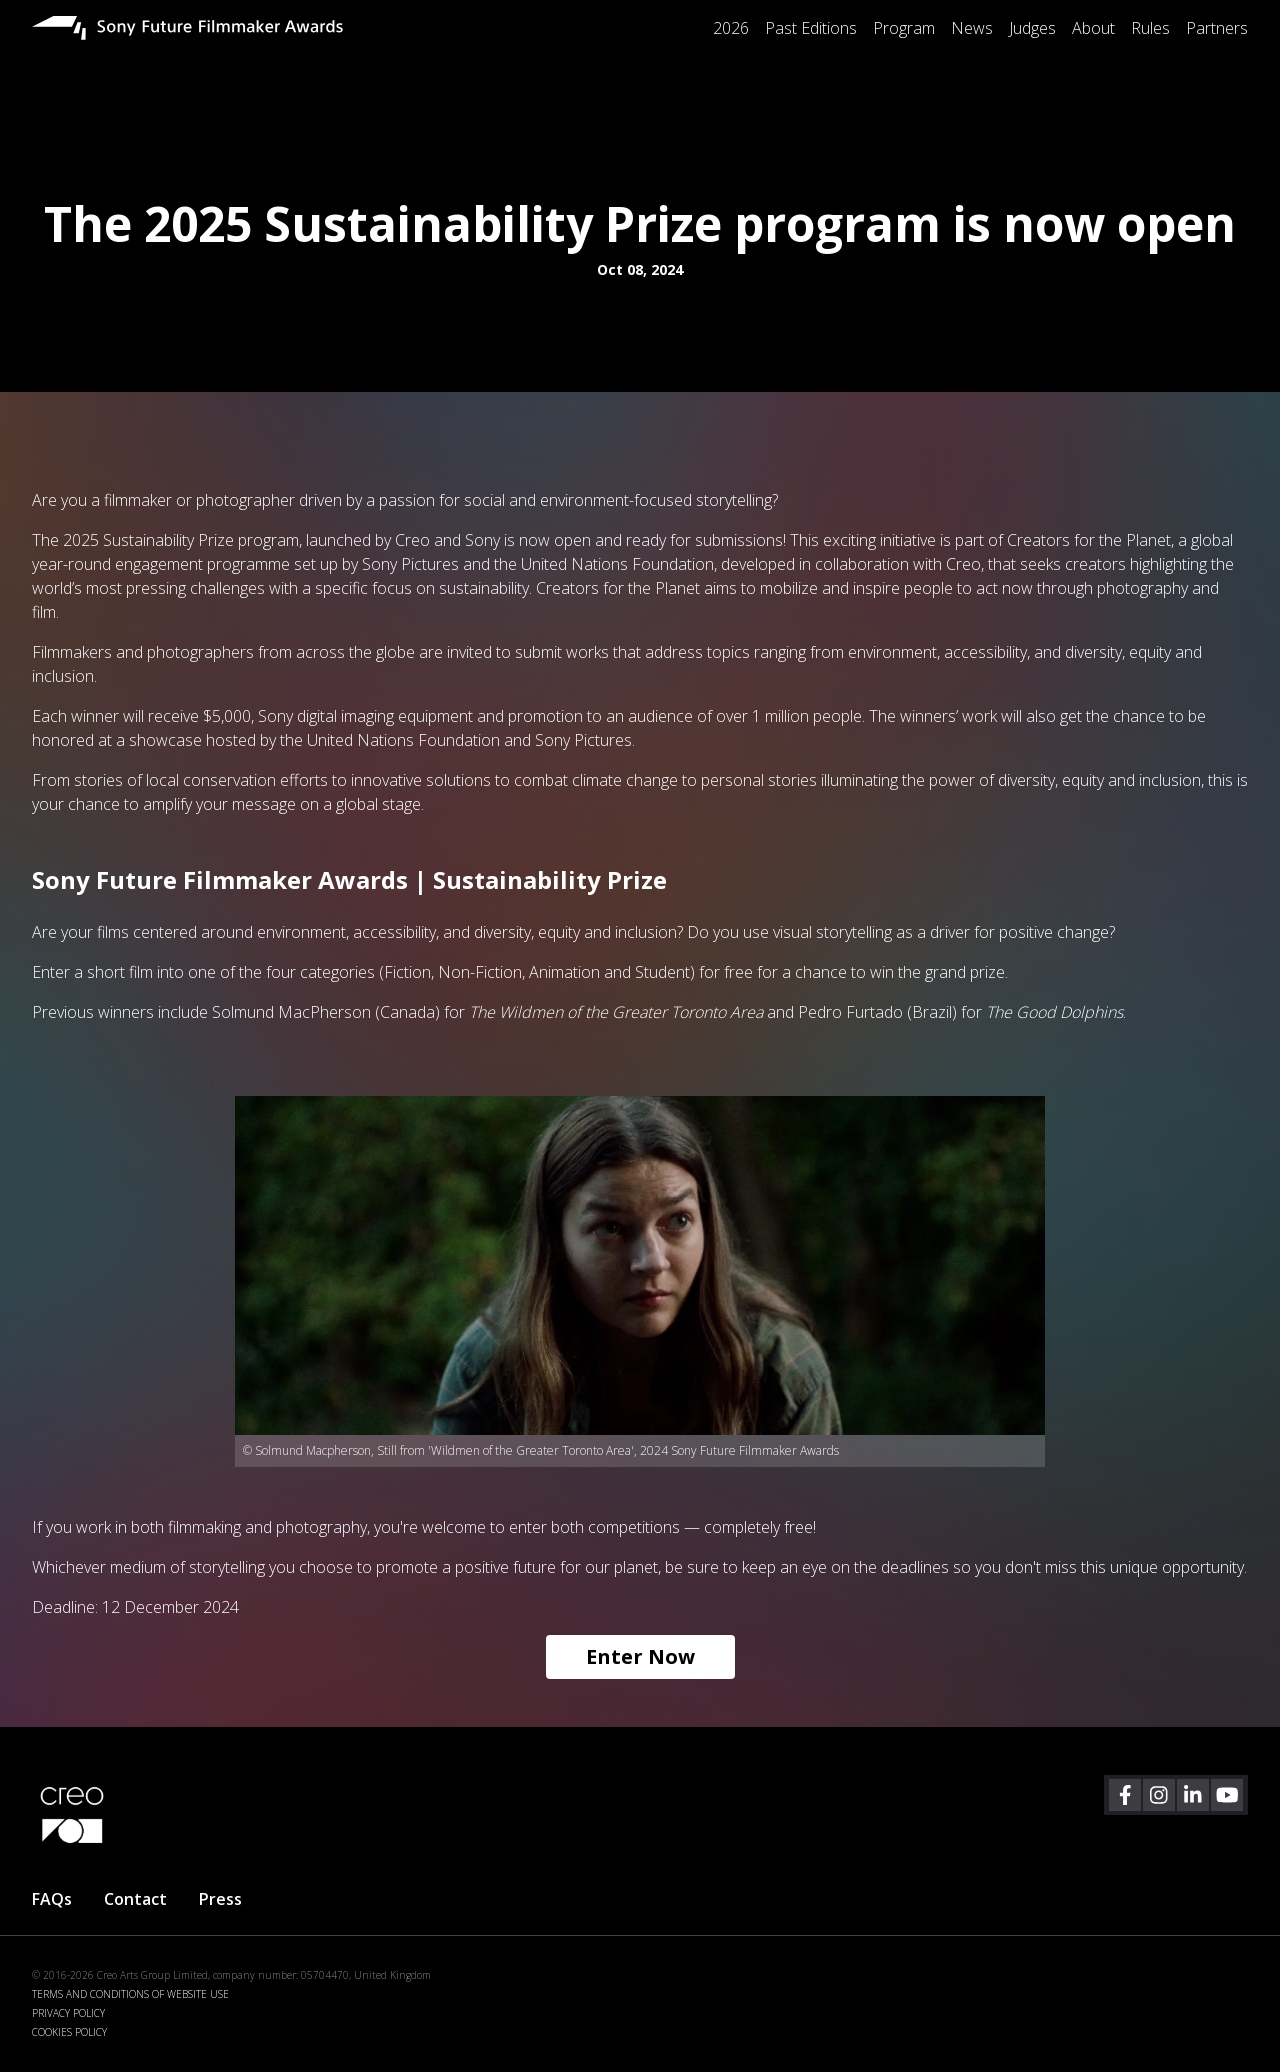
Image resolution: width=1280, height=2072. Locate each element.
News (972, 28)
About (1093, 28)
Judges (1032, 28)
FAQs (52, 1899)
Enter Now (640, 1656)
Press (220, 1899)
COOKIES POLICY (69, 2032)
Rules (1150, 28)
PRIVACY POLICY (68, 2013)
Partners (1217, 28)
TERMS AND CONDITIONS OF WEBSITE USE (130, 1994)
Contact (135, 1899)
